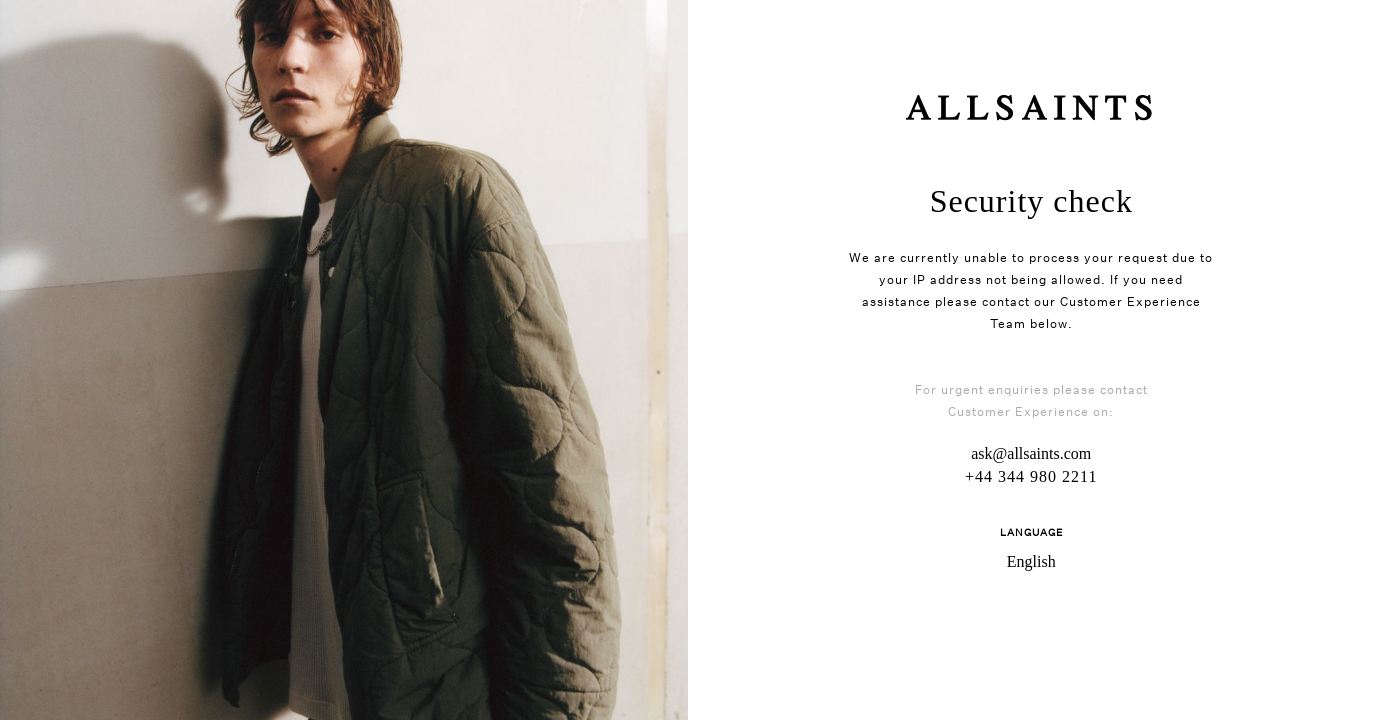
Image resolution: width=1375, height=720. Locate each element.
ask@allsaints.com (1031, 453)
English (1031, 561)
